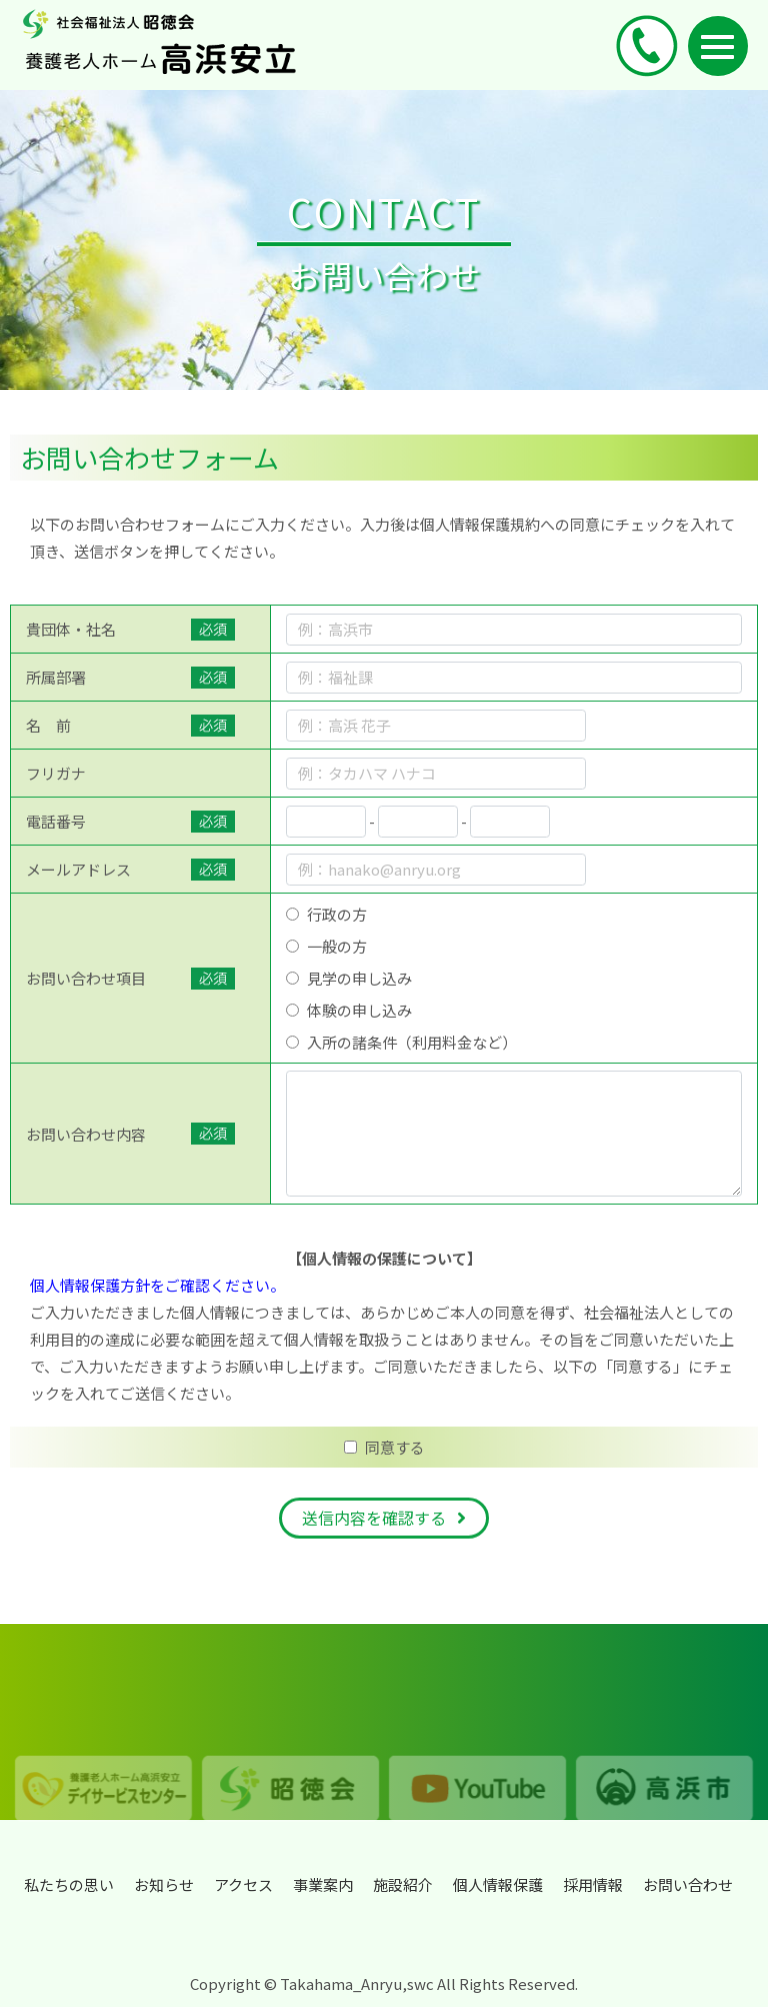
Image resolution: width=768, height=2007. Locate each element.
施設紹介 (403, 1884)
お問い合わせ (688, 1884)
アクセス (243, 1884)
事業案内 (323, 1884)
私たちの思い (69, 1884)
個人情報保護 (498, 1884)
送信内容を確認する (374, 1536)
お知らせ (164, 1884)
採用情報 (593, 1884)
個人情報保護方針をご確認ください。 (157, 1303)
